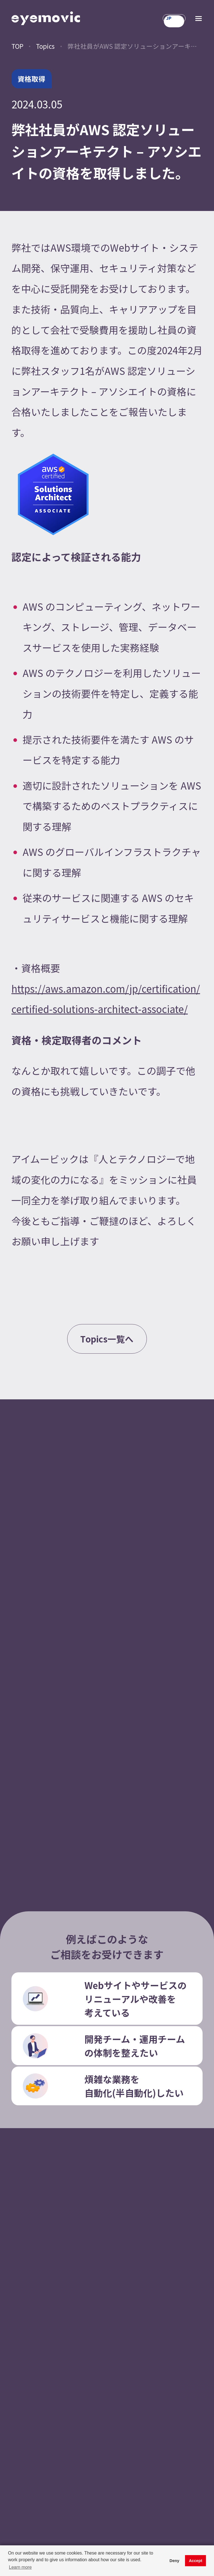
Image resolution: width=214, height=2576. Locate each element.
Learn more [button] (20, 2567)
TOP (17, 46)
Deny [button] (174, 2560)
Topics (45, 46)
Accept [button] (195, 2560)
